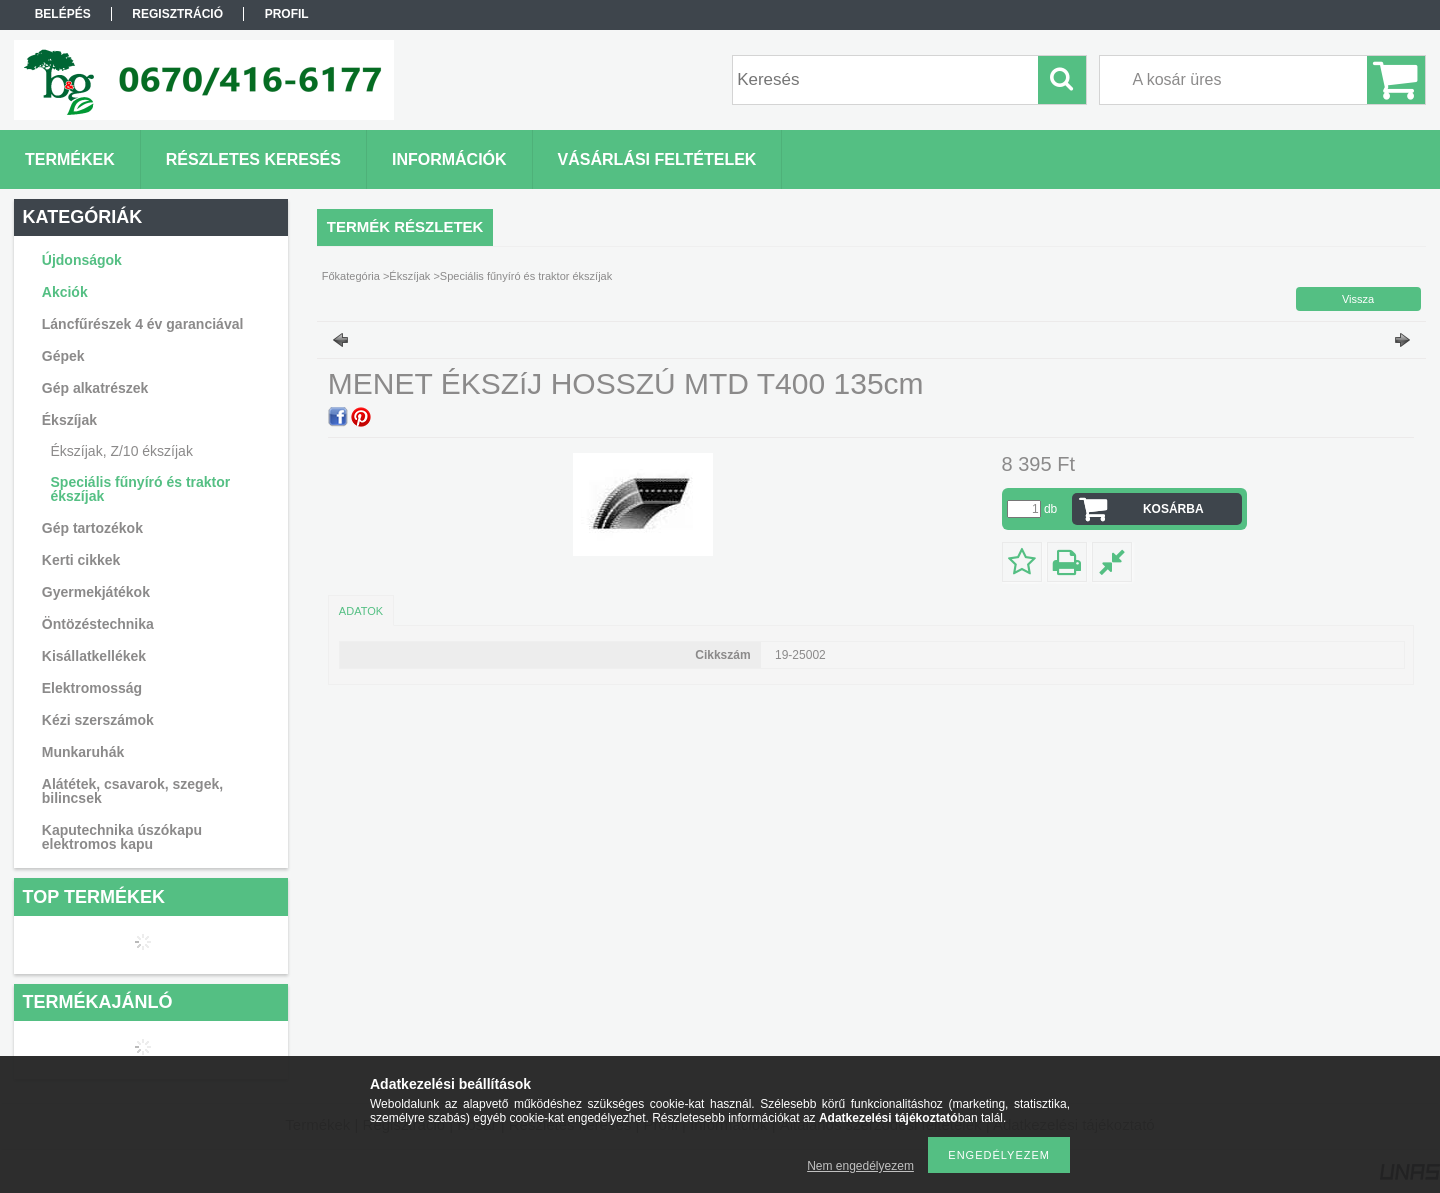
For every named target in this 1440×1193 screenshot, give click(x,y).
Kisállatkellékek (94, 656)
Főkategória (351, 276)
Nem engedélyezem (860, 1166)
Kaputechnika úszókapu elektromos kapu (122, 837)
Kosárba (1173, 509)
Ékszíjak (409, 276)
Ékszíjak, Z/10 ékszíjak (122, 451)
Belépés (63, 14)
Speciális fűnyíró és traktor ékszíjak (141, 489)
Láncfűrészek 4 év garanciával (143, 324)
